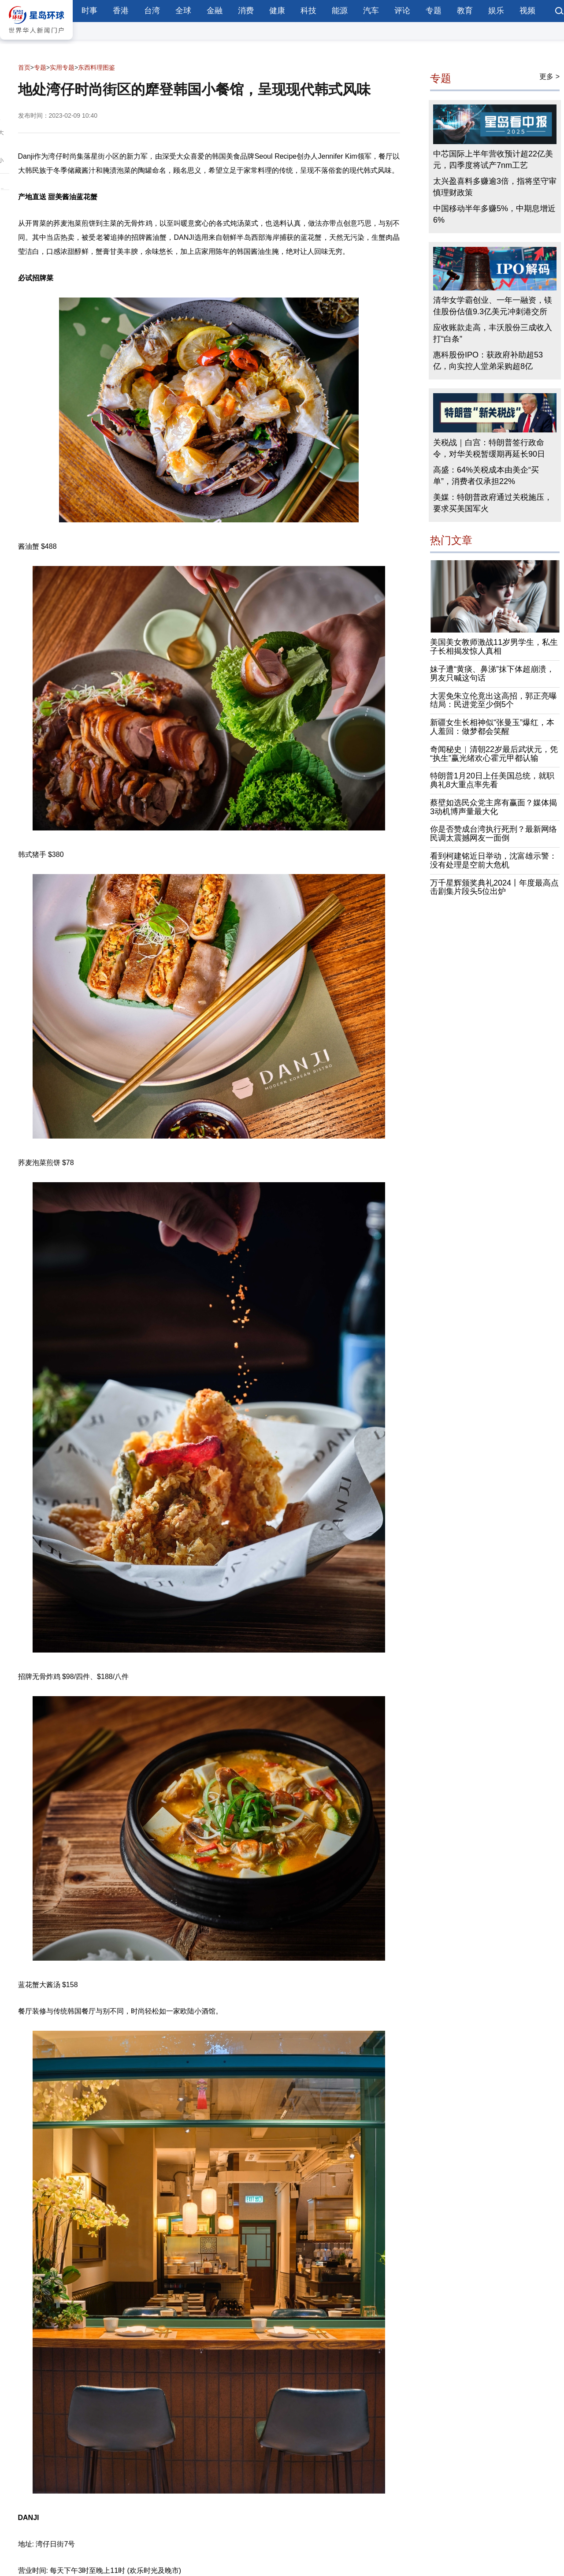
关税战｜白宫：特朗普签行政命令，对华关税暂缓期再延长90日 (489, 448)
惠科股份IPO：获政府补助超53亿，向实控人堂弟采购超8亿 (488, 361)
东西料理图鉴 (96, 67)
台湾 (152, 10)
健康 (277, 10)
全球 (183, 10)
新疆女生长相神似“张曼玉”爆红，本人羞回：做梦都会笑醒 (492, 727)
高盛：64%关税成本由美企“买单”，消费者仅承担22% (486, 475)
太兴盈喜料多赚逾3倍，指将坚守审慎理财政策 (495, 187)
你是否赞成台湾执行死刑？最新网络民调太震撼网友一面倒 (493, 834)
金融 (215, 10)
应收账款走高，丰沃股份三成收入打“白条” (492, 334)
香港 (121, 10)
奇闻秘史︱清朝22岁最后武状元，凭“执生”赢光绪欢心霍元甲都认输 (494, 754)
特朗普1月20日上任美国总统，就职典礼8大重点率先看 (492, 780)
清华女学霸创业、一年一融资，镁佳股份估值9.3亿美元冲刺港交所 (492, 306)
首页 (24, 67)
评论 (402, 10)
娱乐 (496, 10)
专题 (434, 10)
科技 (308, 10)
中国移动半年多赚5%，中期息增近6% (494, 215)
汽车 (371, 10)
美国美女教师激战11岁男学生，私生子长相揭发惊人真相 (494, 647)
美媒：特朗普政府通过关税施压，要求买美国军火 (492, 503)
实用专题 (62, 67)
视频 (527, 10)
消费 (246, 10)
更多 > (549, 76)
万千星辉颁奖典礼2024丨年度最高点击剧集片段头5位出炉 (494, 887)
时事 (89, 10)
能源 (340, 10)
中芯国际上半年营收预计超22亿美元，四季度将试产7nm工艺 (493, 160)
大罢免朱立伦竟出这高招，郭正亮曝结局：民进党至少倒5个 (493, 700)
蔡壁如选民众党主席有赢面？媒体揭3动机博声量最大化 (493, 807)
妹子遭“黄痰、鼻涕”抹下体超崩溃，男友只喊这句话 (492, 673)
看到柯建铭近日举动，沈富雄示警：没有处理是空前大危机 (493, 861)
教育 (465, 10)
